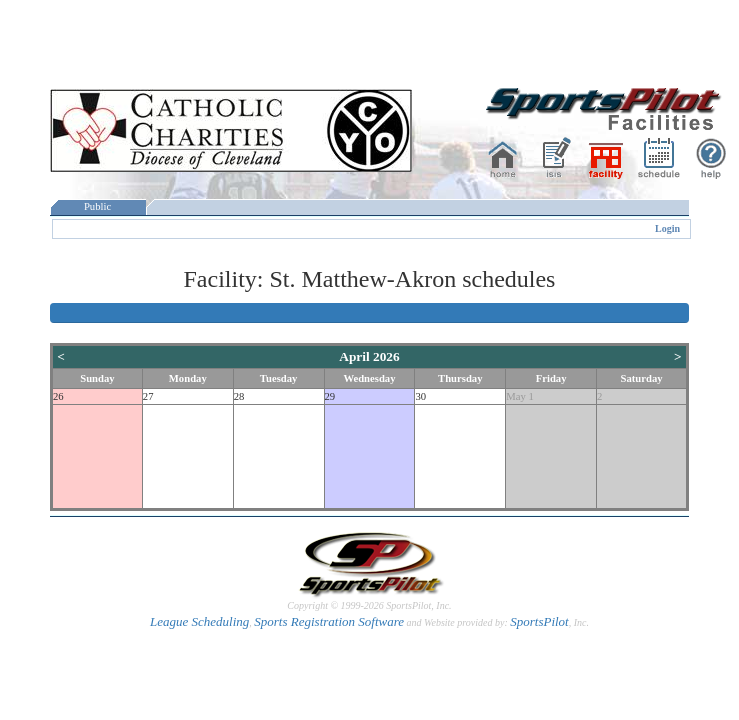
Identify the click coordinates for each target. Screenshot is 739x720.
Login (667, 228)
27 (148, 396)
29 (330, 396)
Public (98, 206)
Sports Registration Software (329, 621)
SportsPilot (539, 621)
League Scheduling (199, 621)
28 (239, 396)
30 (420, 396)
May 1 (520, 396)
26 (58, 396)
